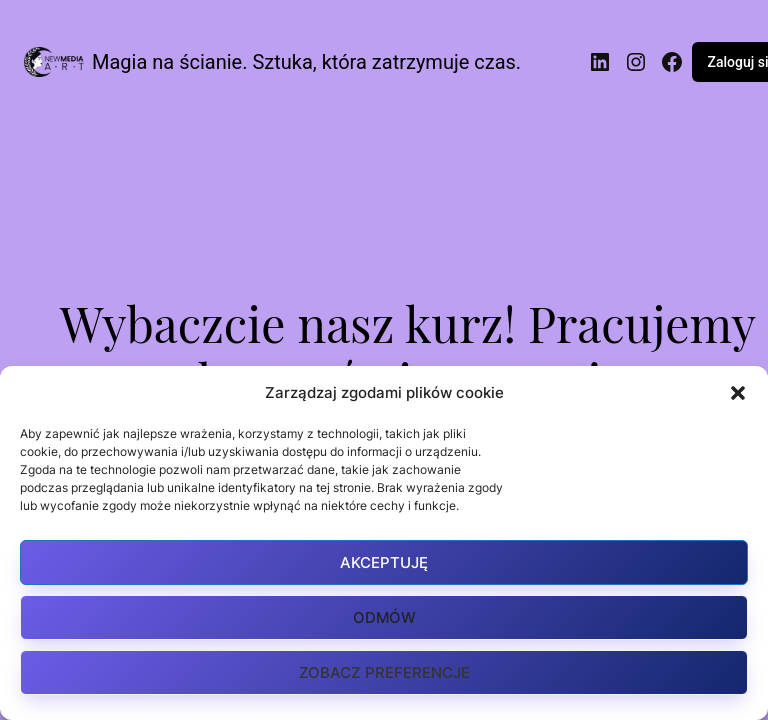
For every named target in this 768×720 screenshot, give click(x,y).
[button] (738, 393)
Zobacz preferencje (384, 672)
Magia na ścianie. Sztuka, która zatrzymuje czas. (306, 62)
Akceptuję (384, 562)
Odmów (384, 617)
